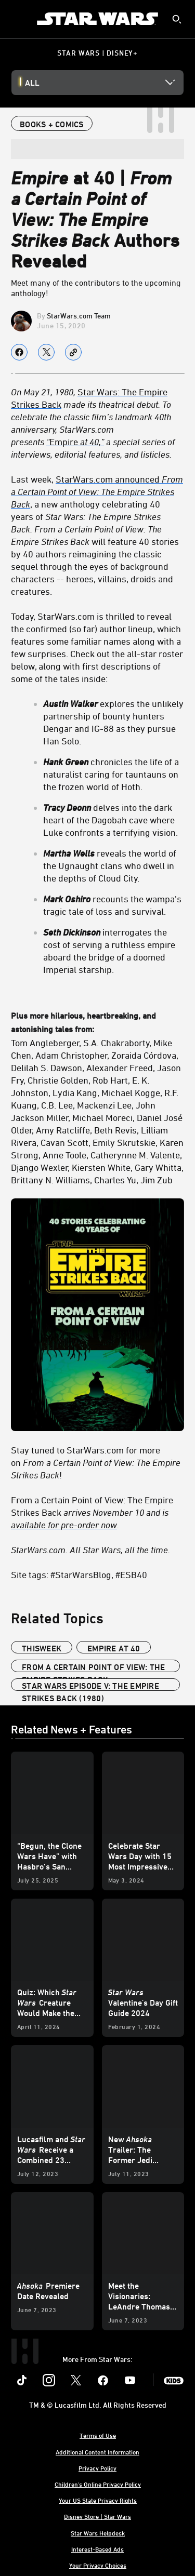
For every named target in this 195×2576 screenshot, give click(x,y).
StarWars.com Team (79, 315)
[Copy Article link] (73, 352)
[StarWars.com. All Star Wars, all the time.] (97, 1549)
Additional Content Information (97, 2451)
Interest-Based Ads (97, 2549)
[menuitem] (16, 18)
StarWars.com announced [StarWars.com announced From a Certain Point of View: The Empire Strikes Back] (97, 491)
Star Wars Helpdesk (98, 2533)
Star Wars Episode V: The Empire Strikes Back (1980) (90, 1686)
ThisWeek (41, 1648)
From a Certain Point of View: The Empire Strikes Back (93, 1667)
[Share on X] (46, 352)
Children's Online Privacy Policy (98, 2484)
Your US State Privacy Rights (98, 2500)
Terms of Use (98, 2435)
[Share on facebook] (19, 352)
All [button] (32, 82)
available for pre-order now (64, 1524)
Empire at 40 (113, 1648)
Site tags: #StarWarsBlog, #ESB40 (79, 1574)
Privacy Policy (97, 2468)
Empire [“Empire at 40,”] (75, 441)
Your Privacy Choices (97, 2565)
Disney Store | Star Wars (97, 2516)
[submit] (176, 19)
